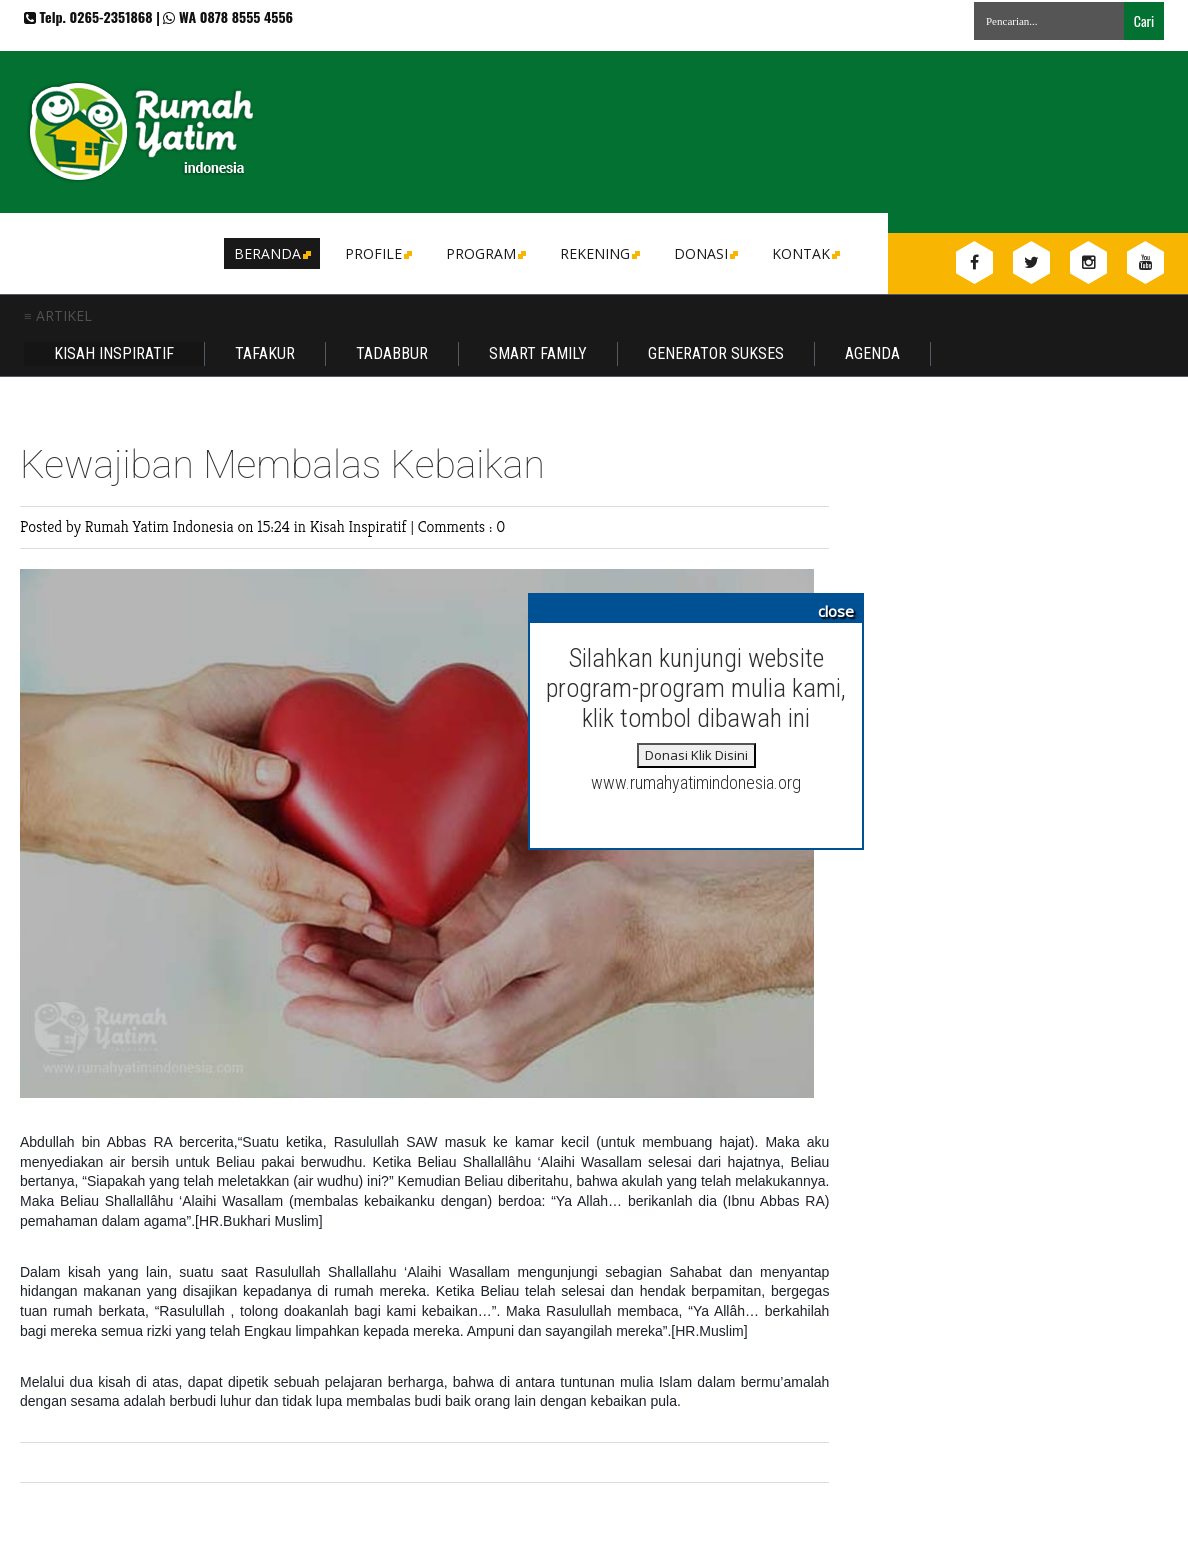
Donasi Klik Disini (696, 755)
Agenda (872, 353)
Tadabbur (392, 353)
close (836, 611)
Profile (377, 253)
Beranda (271, 253)
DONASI (704, 253)
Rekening (598, 253)
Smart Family (538, 353)
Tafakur (265, 353)
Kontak (804, 253)
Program (484, 253)
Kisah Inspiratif (114, 353)
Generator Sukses (716, 353)
